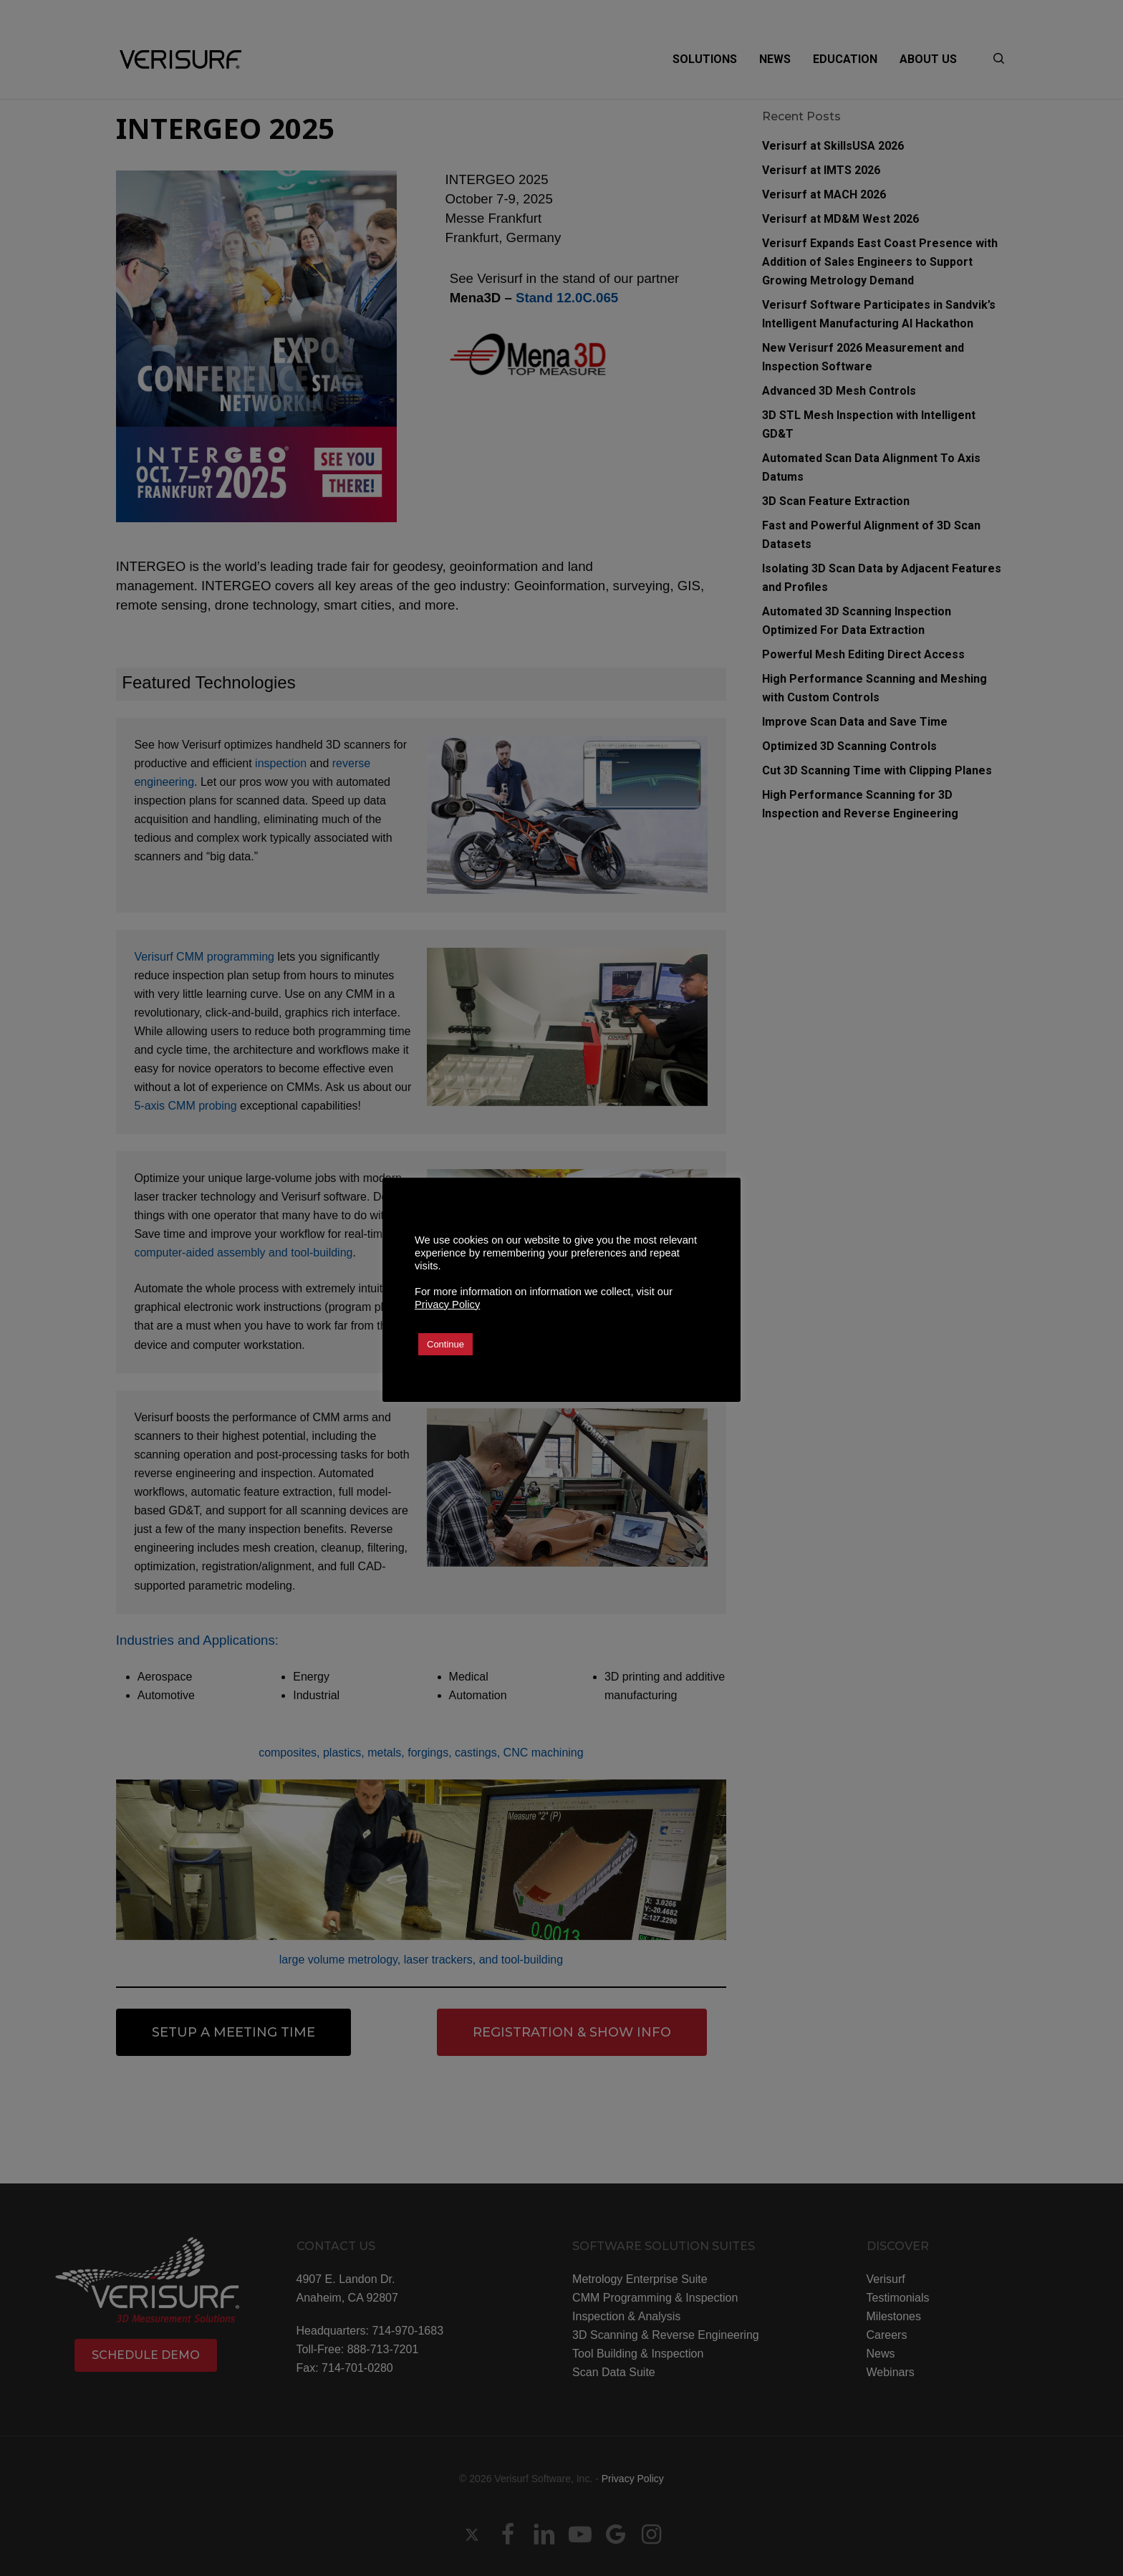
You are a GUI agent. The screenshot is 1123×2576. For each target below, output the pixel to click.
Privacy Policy (447, 1304)
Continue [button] (445, 1344)
